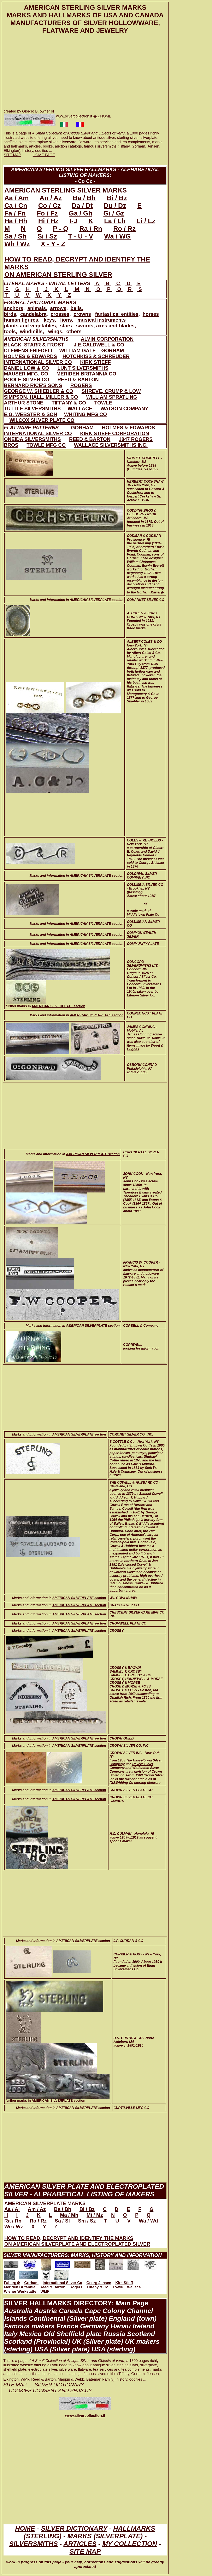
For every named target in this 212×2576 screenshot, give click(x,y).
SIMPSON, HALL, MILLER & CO (41, 397)
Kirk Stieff (124, 2283)
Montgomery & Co (141, 694)
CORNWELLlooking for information (141, 1346)
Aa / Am (16, 198)
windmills (31, 331)
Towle (118, 2287)
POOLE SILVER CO (26, 379)
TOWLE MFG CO (46, 445)
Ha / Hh (15, 221)
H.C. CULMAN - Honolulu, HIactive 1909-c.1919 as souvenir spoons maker (134, 1837)
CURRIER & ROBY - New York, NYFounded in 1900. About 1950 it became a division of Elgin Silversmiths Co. (137, 1962)
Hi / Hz (48, 221)
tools (10, 331)
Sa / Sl (62, 2221)
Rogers (76, 2287)
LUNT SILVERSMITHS (82, 368)
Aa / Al (12, 2209)
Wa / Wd (148, 2221)
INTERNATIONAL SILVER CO (38, 362)
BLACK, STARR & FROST (34, 344)
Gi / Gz (113, 213)
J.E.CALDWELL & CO (99, 344)
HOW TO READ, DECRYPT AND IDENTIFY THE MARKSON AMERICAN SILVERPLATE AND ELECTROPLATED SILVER (77, 2241)
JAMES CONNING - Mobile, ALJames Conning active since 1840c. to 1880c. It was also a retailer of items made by (145, 1036)
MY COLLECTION (129, 2543)
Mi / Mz (95, 2215)
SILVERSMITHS (33, 2543)
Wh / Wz (17, 244)
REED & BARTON (78, 379)
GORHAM (112, 350)
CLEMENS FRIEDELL (29, 350)
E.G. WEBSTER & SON (30, 414)
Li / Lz (145, 221)
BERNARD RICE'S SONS (33, 385)
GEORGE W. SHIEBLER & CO (38, 391)
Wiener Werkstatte (20, 2291)
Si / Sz (47, 236)
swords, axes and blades (105, 325)
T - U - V (80, 236)
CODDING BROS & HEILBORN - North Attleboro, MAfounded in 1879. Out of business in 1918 (145, 518)
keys (49, 320)
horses (151, 314)
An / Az (51, 198)
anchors (13, 308)
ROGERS (81, 385)
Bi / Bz (117, 198)
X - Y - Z (53, 244)
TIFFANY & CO (69, 403)
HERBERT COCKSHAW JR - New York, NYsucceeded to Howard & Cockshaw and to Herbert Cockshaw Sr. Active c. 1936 (145, 491)
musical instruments (101, 320)
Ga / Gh (80, 213)
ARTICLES (79, 2543)
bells (76, 308)
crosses (60, 314)
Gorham (31, 2283)
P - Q (60, 228)
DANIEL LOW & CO (26, 368)
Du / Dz (115, 205)
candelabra (33, 314)
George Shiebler (151, 862)
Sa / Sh (15, 236)
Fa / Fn (15, 213)
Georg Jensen (98, 2283)
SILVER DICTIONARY (74, 2528)
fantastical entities (116, 314)
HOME (25, 2528)
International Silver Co (62, 2283)
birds (10, 314)
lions (66, 320)
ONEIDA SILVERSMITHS (32, 439)
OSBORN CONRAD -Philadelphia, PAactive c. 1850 (143, 1068)
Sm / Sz (87, 2221)
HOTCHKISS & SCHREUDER (96, 356)
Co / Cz (49, 205)
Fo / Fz (47, 213)
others (73, 331)
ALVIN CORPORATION (107, 339)
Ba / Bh (84, 198)
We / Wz (13, 2226)
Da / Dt (82, 205)
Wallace (134, 2287)
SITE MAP (12, 155)
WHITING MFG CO (85, 414)
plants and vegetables (30, 325)
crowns (82, 314)
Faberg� (12, 2283)
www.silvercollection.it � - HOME (83, 116)
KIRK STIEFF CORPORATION (114, 433)
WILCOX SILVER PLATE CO (42, 420)
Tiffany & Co (97, 2287)
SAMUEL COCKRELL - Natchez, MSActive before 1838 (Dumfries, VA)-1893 (144, 463)
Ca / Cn (15, 205)
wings (55, 331)
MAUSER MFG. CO (26, 373)
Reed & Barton (52, 2287)
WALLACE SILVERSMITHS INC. (111, 445)
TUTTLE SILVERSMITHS (32, 408)
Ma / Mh (69, 2215)
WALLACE (80, 408)
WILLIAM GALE (77, 350)
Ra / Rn (90, 228)
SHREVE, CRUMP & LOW (111, 391)
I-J (73, 221)
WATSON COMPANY (124, 408)
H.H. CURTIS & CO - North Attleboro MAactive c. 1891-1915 (133, 2041)
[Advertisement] (85, 73)
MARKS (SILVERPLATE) (105, 2536)
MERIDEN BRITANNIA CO (86, 373)
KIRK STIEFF (95, 362)
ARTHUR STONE (23, 403)
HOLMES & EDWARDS (30, 356)
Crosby (132, 624)
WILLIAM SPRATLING (111, 397)
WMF (45, 2291)
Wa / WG (117, 236)
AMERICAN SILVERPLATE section (96, 600)
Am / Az (37, 2209)
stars (66, 325)
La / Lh (114, 221)
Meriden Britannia (19, 2287)
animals (36, 308)
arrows (58, 308)
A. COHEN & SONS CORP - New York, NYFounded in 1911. (144, 616)
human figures (21, 320)
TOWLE (103, 403)
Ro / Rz (124, 228)
